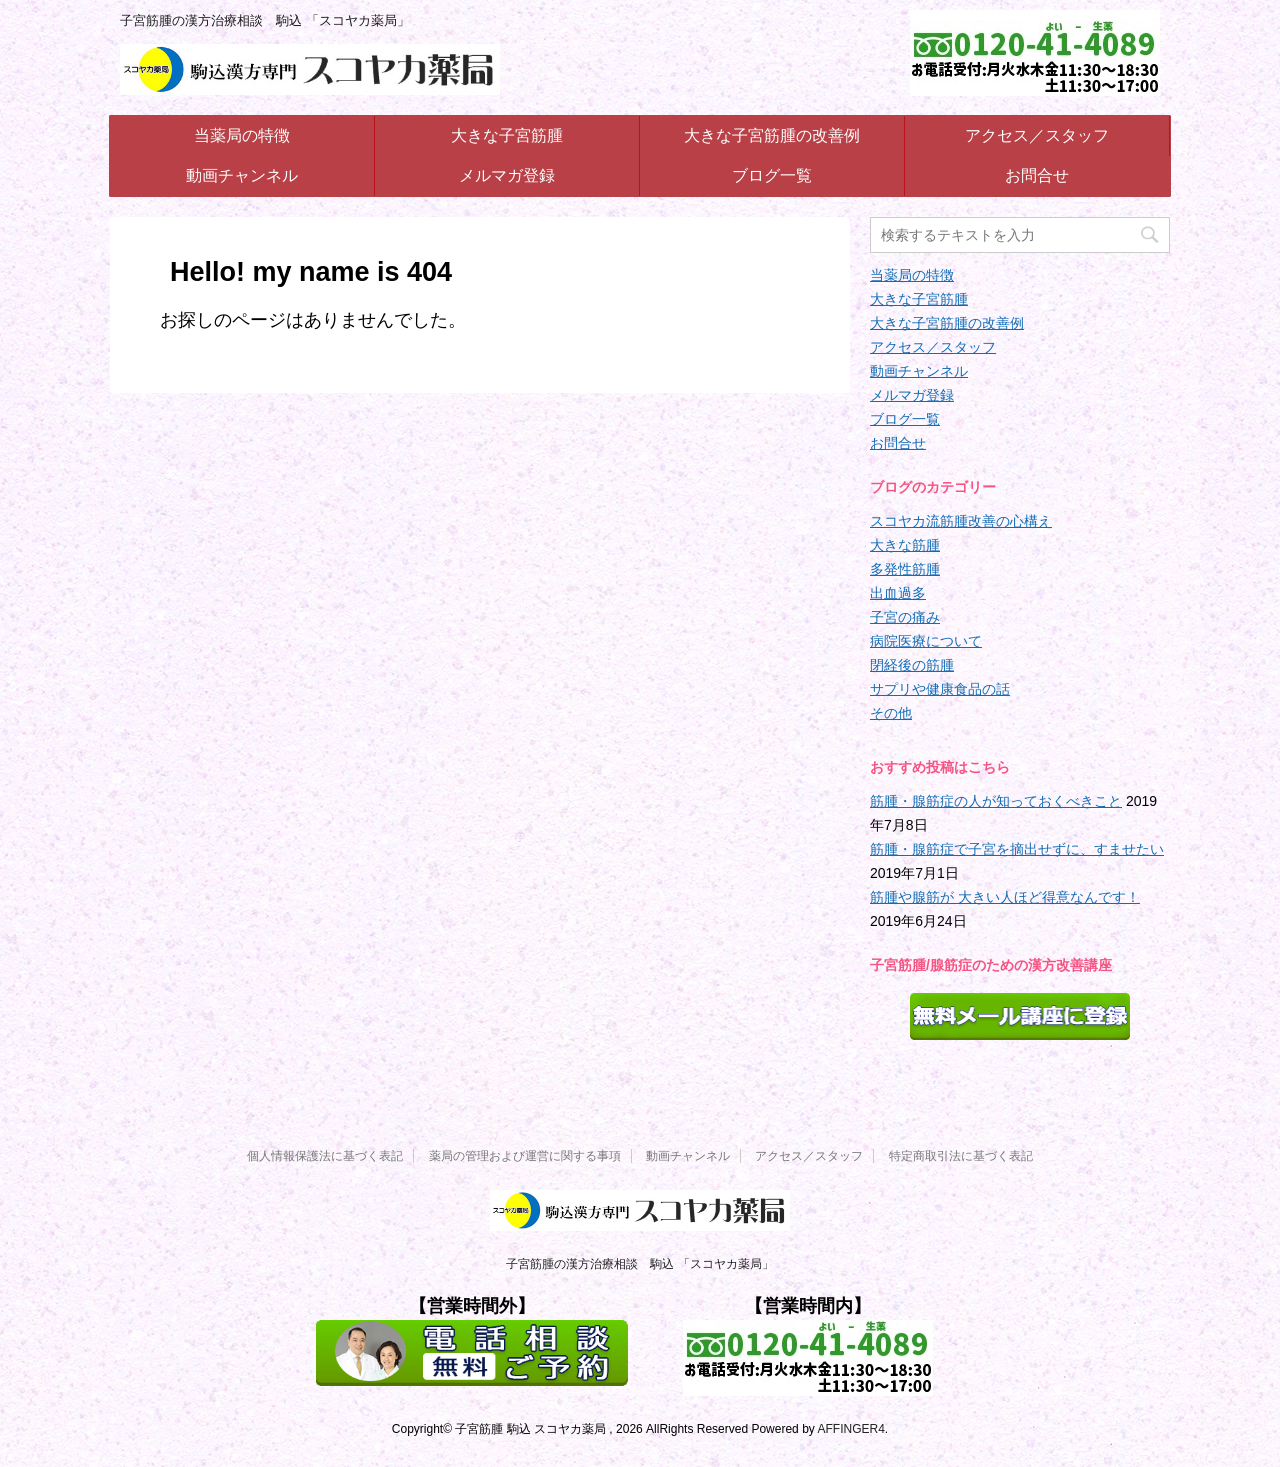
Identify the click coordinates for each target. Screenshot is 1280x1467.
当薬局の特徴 (242, 135)
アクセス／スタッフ (1037, 135)
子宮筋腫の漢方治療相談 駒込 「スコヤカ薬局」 (639, 1264)
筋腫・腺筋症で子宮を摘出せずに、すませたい (1017, 849)
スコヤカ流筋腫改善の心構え (961, 521)
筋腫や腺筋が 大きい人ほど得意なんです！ (1005, 897)
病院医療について (926, 641)
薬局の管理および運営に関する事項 (525, 1156)
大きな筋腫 (905, 545)
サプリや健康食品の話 (940, 689)
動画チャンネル (242, 175)
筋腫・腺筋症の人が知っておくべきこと (996, 801)
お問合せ (1037, 175)
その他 (891, 713)
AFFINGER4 (850, 1429)
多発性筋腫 (905, 569)
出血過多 (898, 593)
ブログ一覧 (772, 175)
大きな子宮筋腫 (507, 135)
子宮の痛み (905, 617)
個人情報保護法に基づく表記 (325, 1156)
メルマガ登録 (507, 175)
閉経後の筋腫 (912, 665)
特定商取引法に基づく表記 (961, 1156)
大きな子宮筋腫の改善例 (772, 135)
